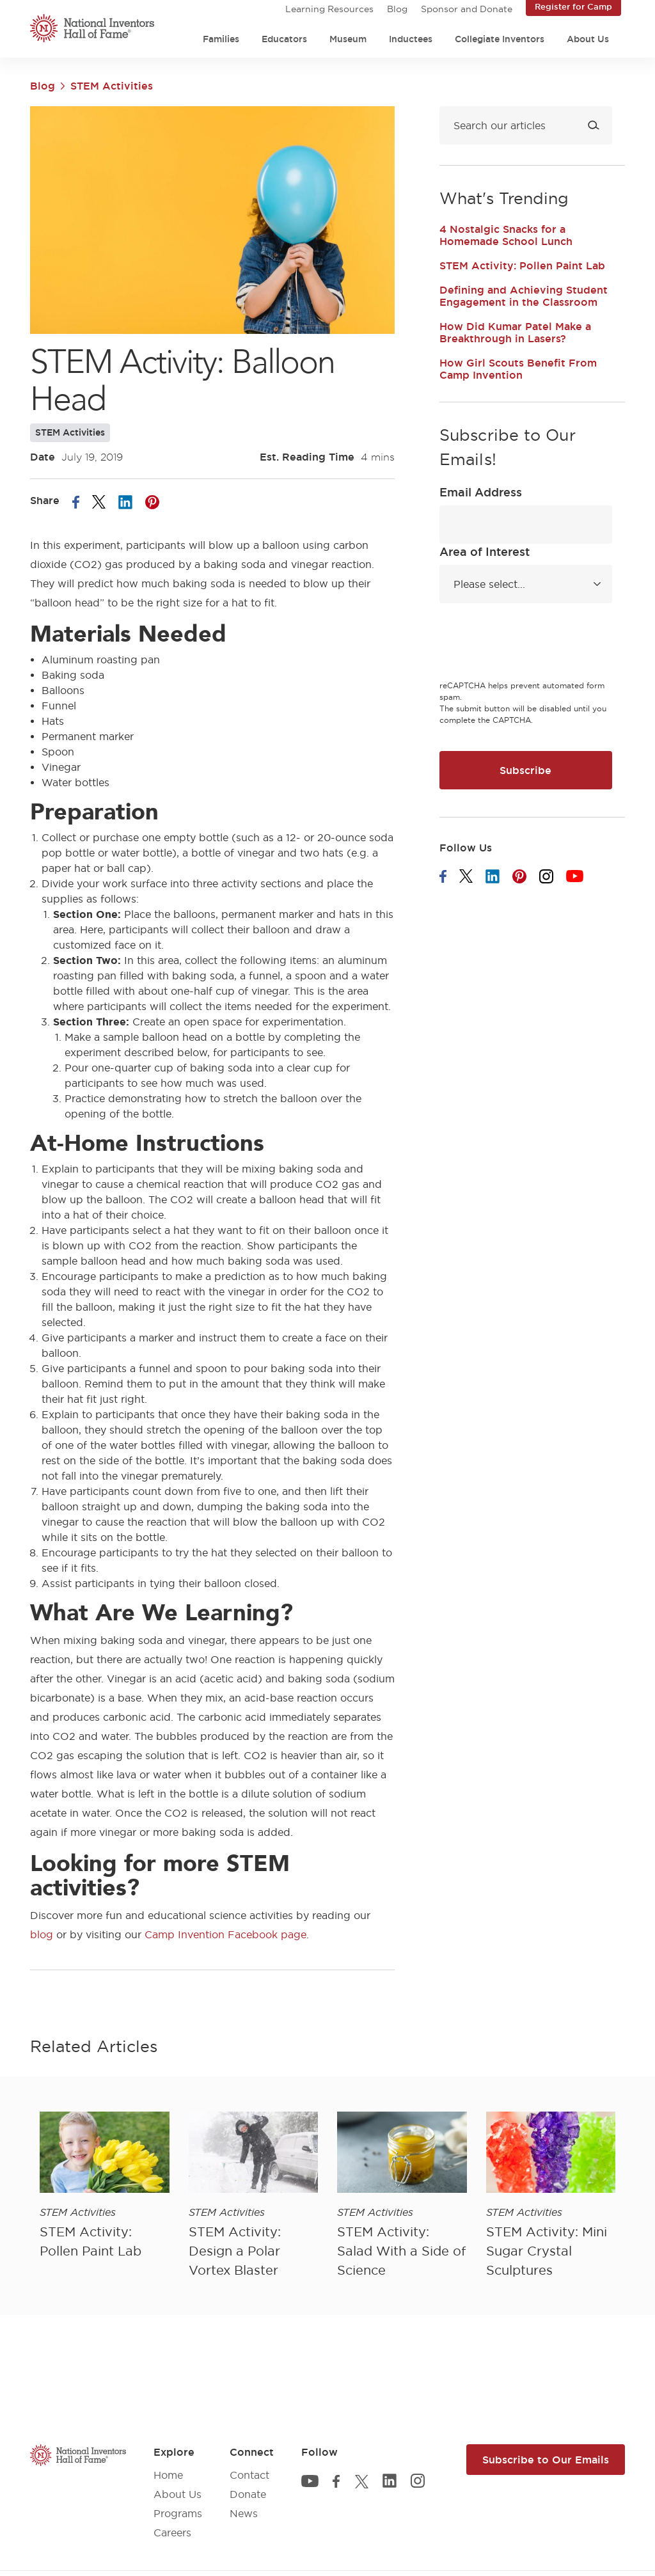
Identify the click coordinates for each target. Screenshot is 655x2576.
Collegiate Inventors (499, 39)
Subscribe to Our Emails (545, 2459)
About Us (588, 39)
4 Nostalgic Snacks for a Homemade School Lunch (505, 235)
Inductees (410, 39)
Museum (348, 39)
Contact (249, 2475)
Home (168, 2475)
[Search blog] (525, 125)
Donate (248, 2494)
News (244, 2513)
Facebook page (267, 1934)
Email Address (480, 492)
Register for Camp (573, 6)
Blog (397, 9)
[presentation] (536, 643)
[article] (104, 2186)
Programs (178, 2513)
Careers (172, 2532)
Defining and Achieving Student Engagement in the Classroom (523, 296)
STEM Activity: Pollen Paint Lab (522, 265)
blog (41, 1934)
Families (221, 39)
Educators (284, 39)
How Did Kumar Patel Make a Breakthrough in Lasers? (515, 332)
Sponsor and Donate (466, 9)
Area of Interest (484, 551)
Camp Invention (185, 1934)
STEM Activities (111, 85)
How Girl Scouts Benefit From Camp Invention (518, 369)
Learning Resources (329, 9)
